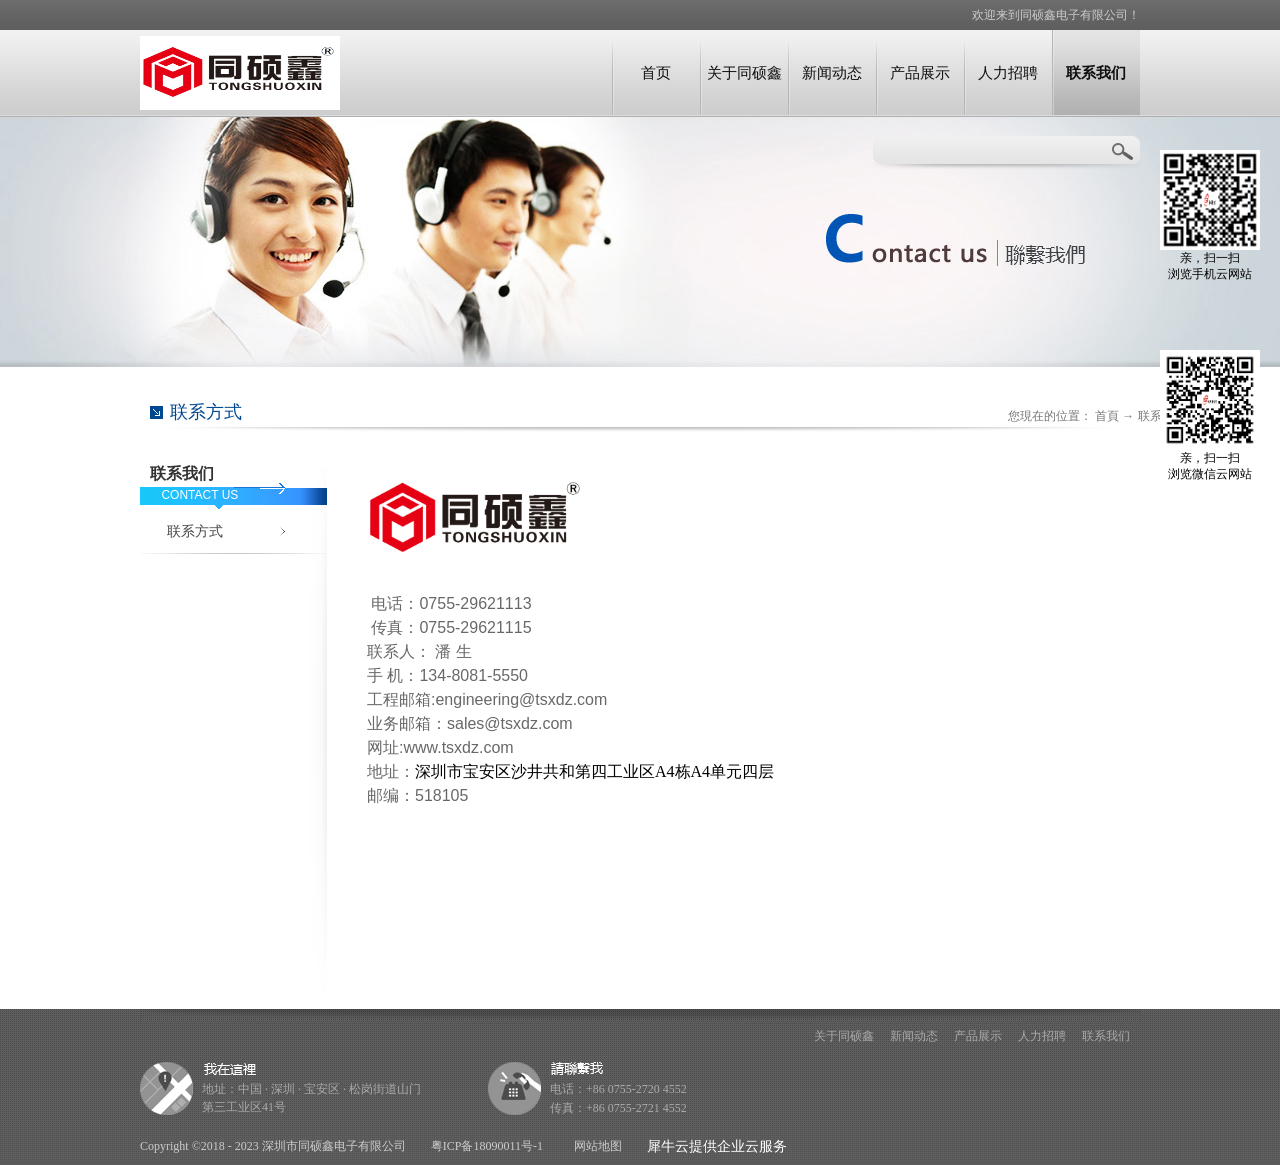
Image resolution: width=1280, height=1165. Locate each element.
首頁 (1107, 416)
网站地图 (595, 1146)
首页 (656, 72)
